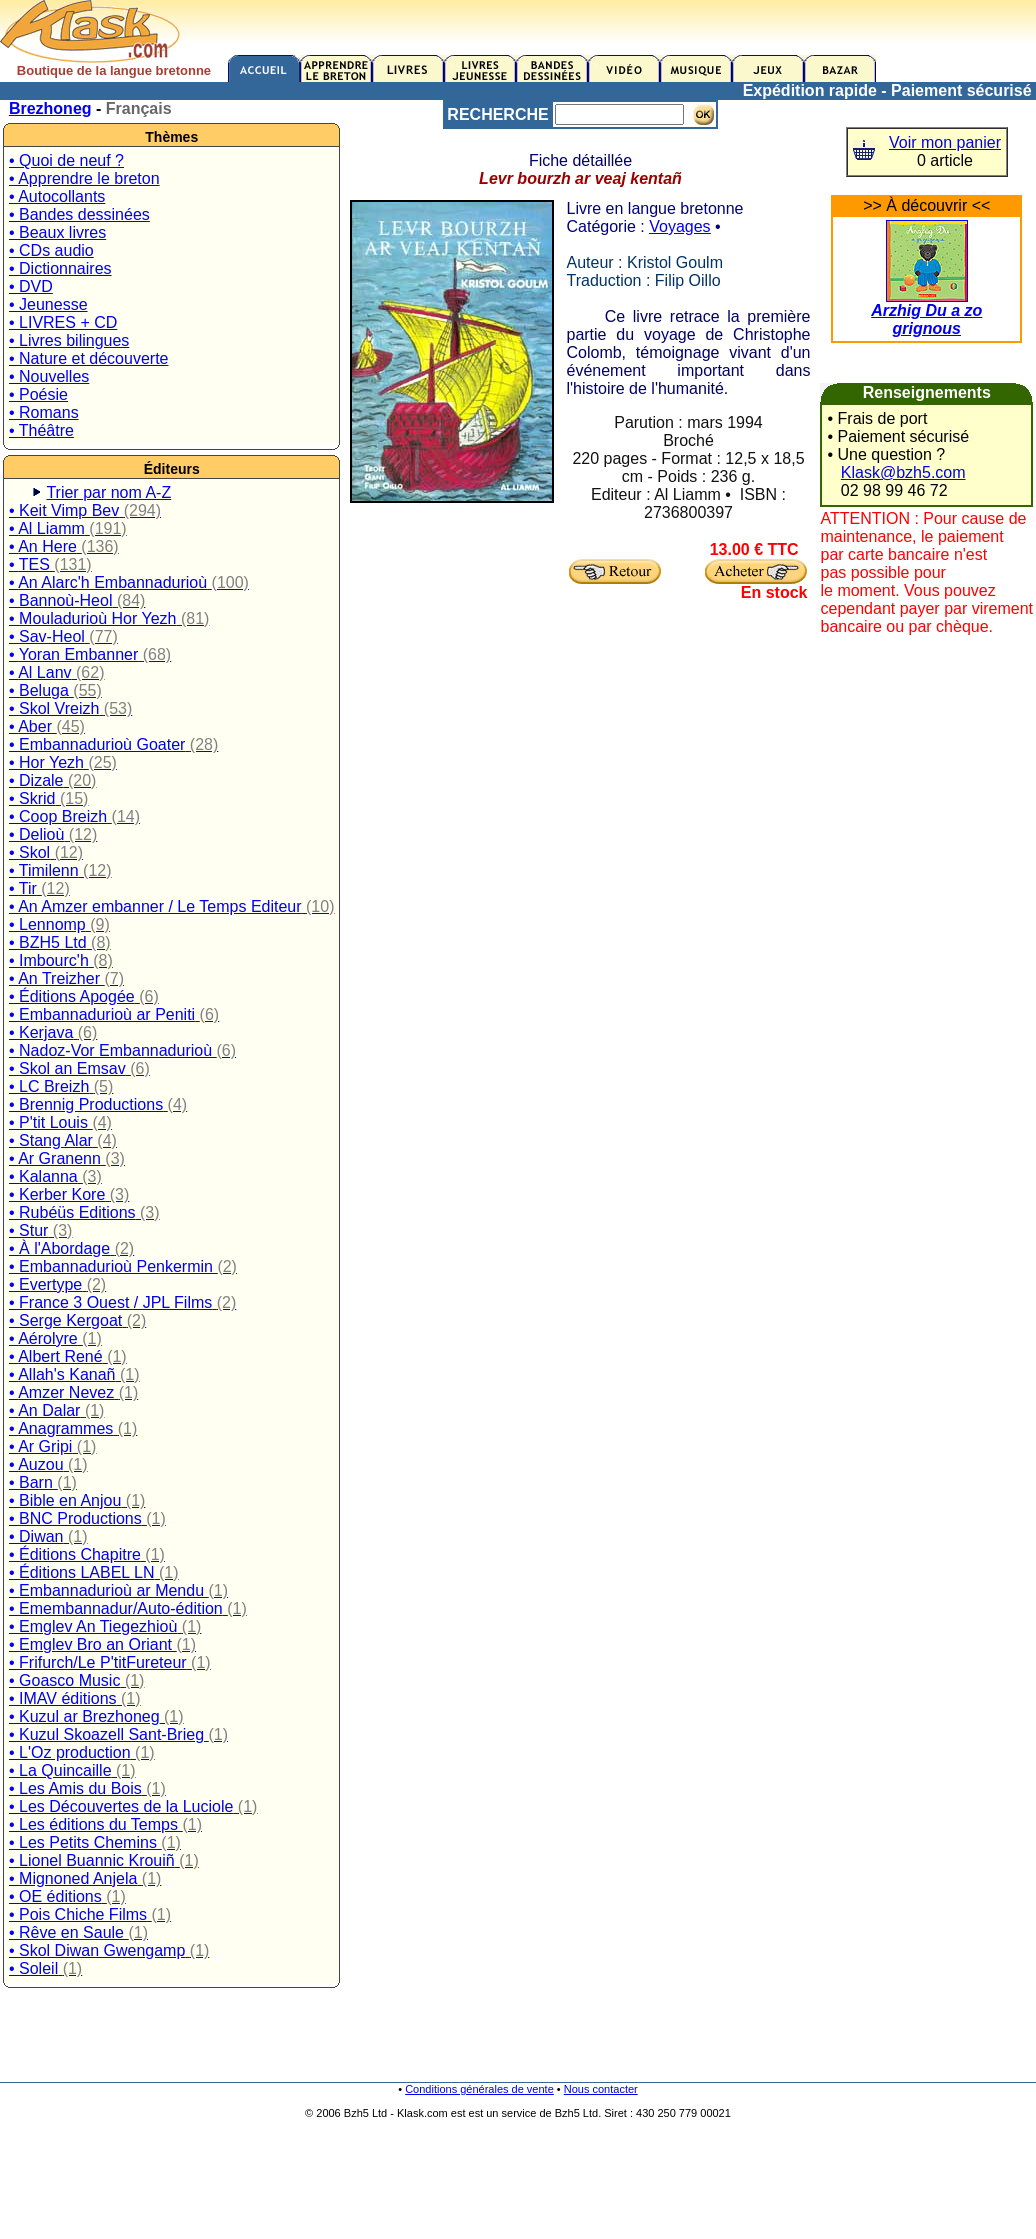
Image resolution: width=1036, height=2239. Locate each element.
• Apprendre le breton (84, 178)
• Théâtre (41, 430)
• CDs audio (51, 250)
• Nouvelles (49, 376)
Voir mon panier (945, 142)
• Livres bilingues (69, 340)
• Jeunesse (48, 304)
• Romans (44, 412)
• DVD (31, 286)
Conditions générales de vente (479, 2089)
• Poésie (38, 394)
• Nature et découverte (88, 358)
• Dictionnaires (60, 268)
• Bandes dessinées (79, 214)
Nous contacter (601, 2089)
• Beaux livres (57, 232)
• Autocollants (57, 196)
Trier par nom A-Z (108, 492)
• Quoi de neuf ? (66, 160)
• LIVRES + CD (63, 322)
